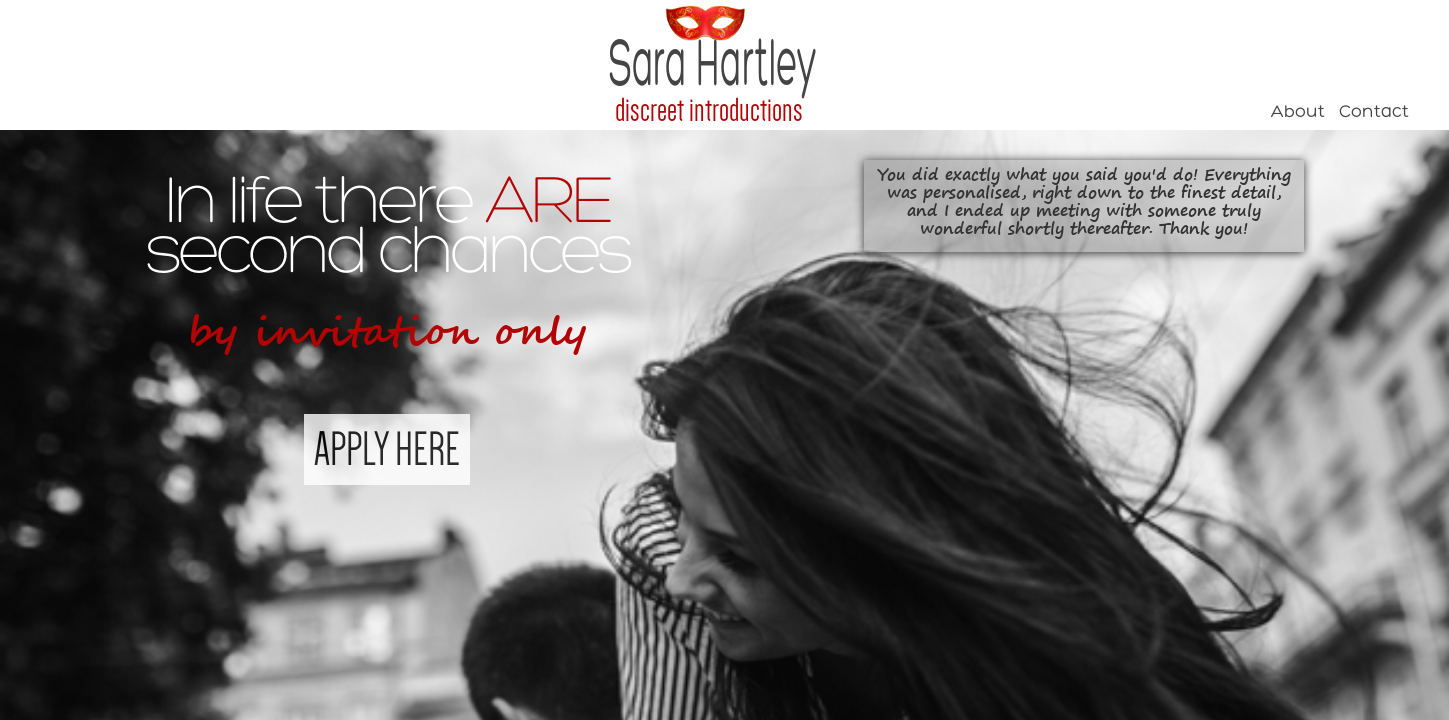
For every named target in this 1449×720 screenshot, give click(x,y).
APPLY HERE (387, 449)
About (1298, 112)
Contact (1374, 112)
